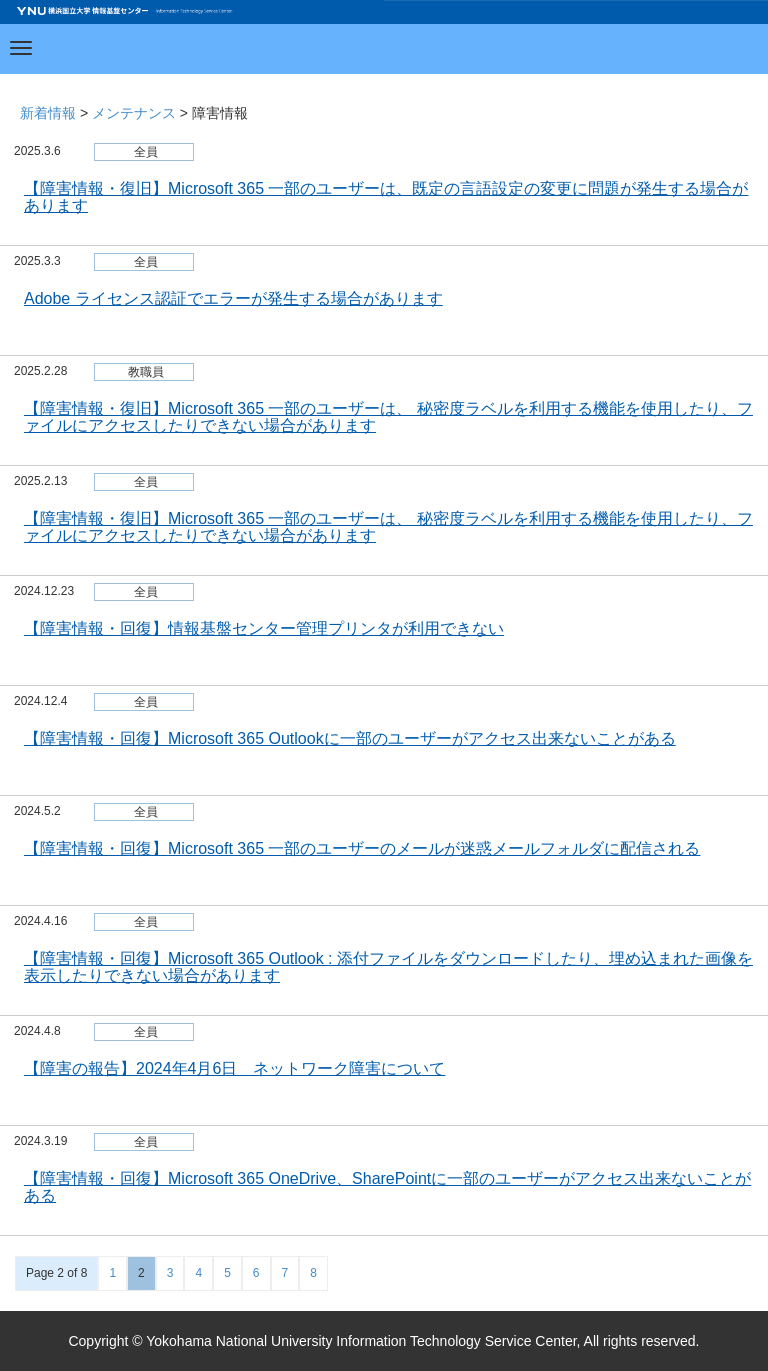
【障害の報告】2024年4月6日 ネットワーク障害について (234, 1068)
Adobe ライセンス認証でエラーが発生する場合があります (233, 298)
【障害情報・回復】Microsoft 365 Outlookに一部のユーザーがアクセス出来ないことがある (350, 738)
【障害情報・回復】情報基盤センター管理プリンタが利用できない (264, 628)
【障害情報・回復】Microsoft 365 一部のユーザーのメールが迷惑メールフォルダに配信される (362, 848)
